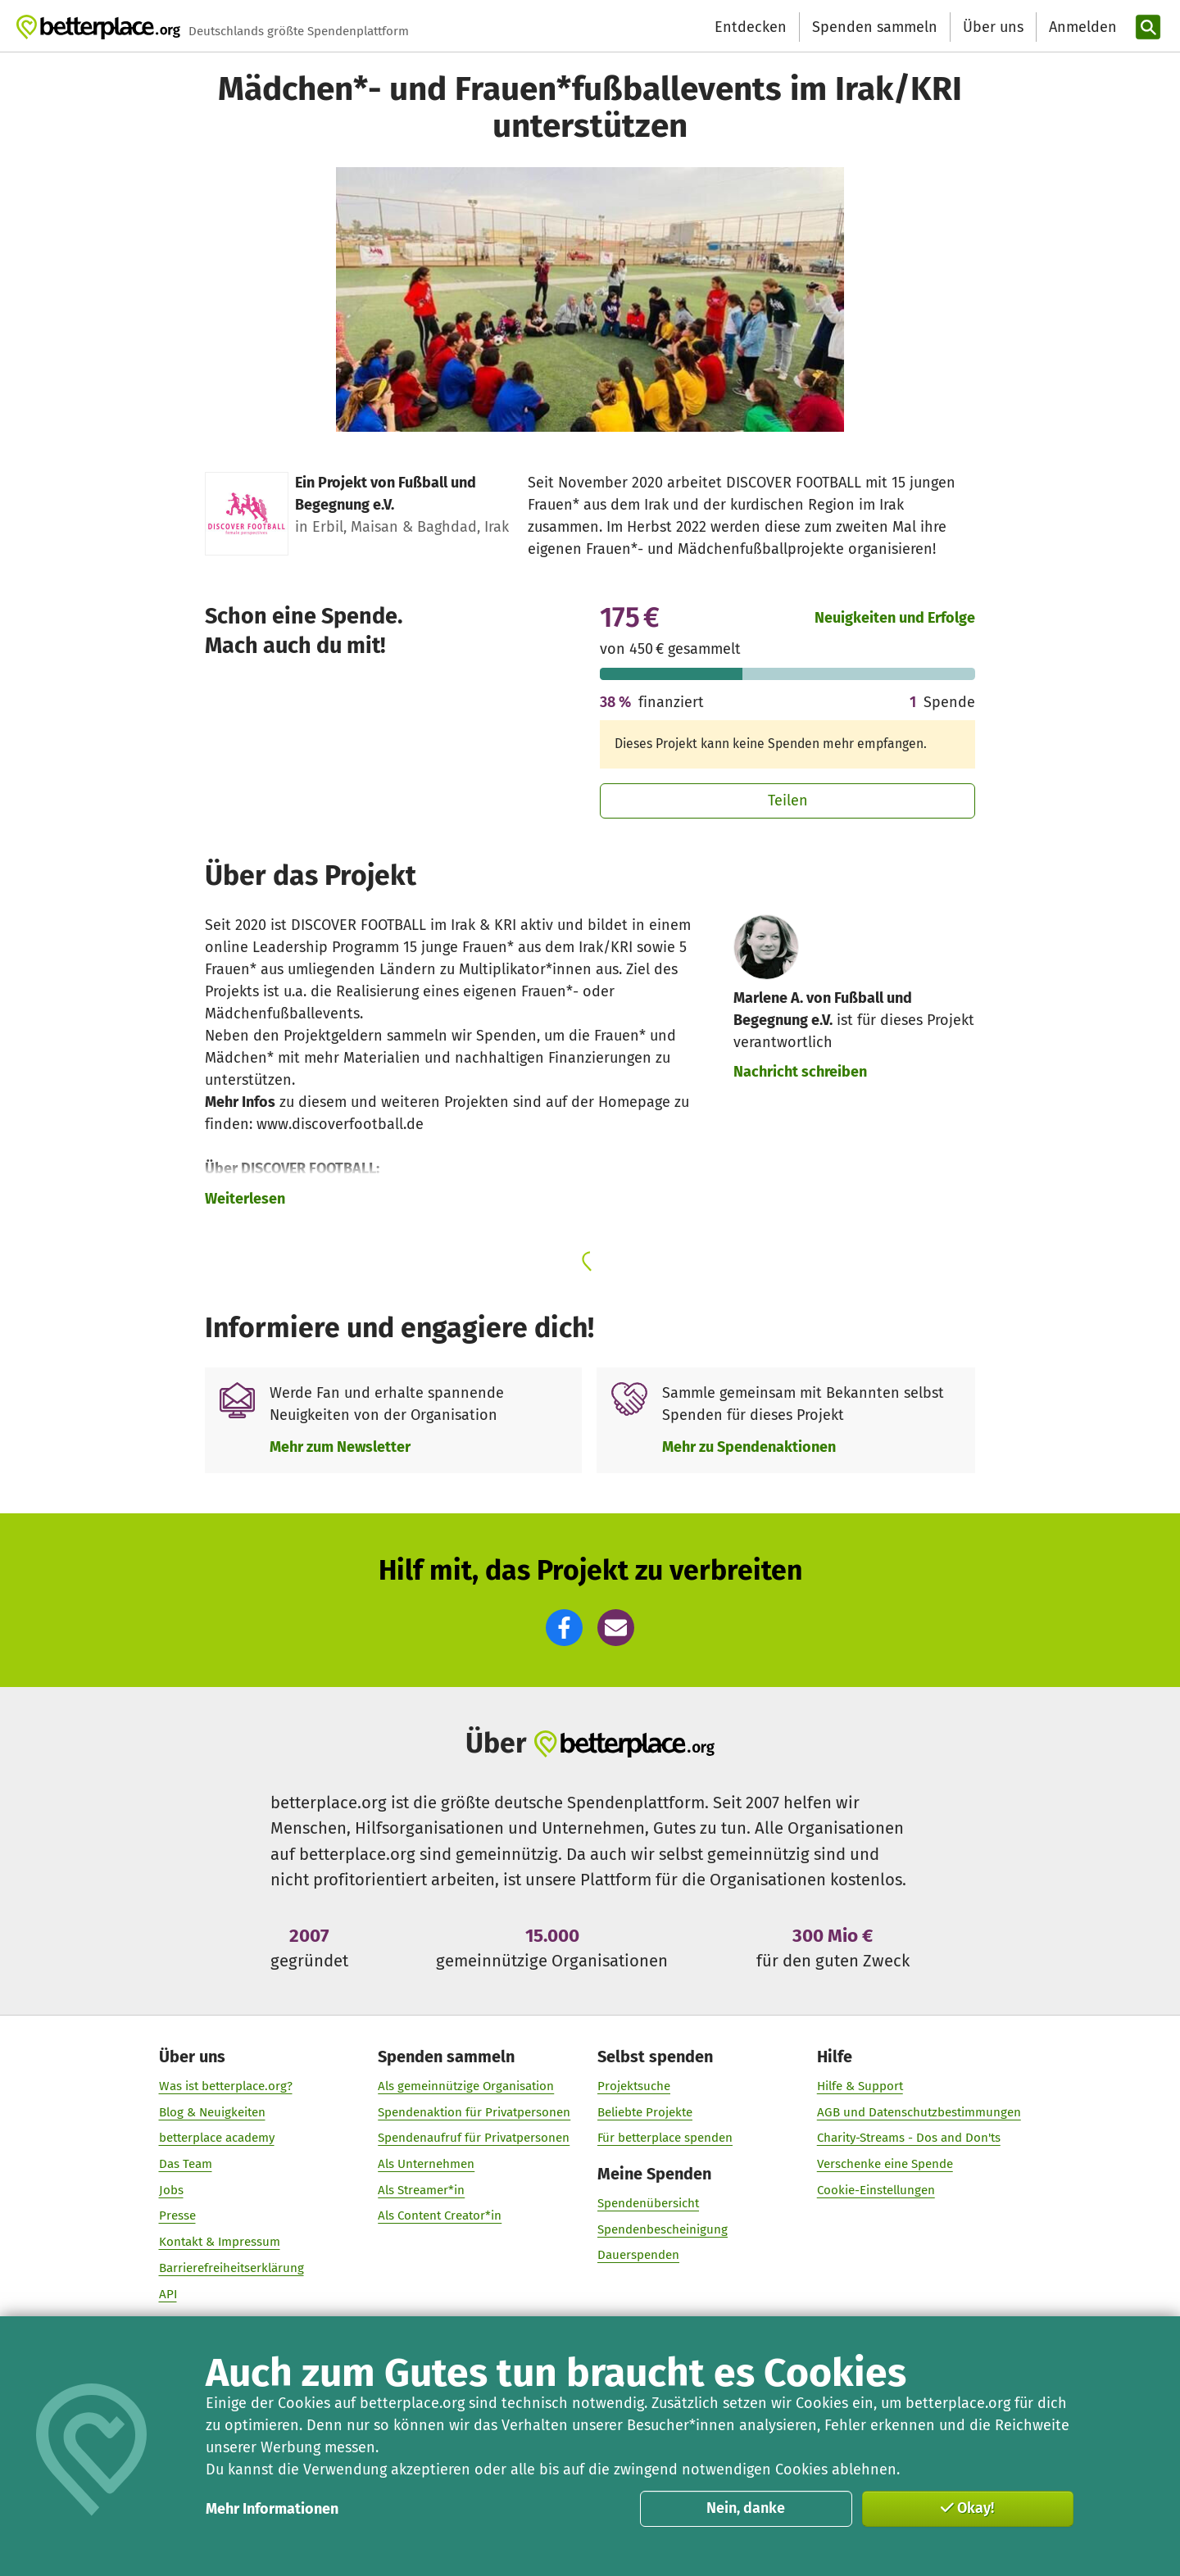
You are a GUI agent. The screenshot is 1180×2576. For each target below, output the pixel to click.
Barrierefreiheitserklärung (231, 2268)
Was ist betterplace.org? (226, 2086)
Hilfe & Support (860, 2086)
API (168, 2294)
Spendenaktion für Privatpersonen (474, 2112)
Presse (177, 2216)
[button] (564, 1627)
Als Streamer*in (421, 2190)
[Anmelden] (1081, 27)
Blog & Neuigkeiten (212, 2112)
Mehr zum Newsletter (340, 1447)
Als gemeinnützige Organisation (466, 2086)
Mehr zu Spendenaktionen (749, 1447)
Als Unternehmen (426, 2163)
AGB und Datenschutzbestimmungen (919, 2112)
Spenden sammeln (874, 27)
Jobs (171, 2190)
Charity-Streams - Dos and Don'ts (909, 2138)
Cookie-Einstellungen (876, 2190)
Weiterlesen (245, 1199)
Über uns (993, 27)
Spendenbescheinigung (662, 2229)
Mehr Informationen (272, 2509)
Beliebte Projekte (644, 2112)
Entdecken (751, 27)
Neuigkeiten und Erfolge (895, 618)
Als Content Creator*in (440, 2216)
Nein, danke (745, 2508)
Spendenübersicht (648, 2203)
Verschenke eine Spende (885, 2163)
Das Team (185, 2163)
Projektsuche (633, 2086)
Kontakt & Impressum (219, 2241)
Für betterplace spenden (665, 2138)
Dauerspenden (638, 2255)
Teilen (788, 800)
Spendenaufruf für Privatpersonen (474, 2138)
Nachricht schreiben (800, 1072)
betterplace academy (217, 2138)
